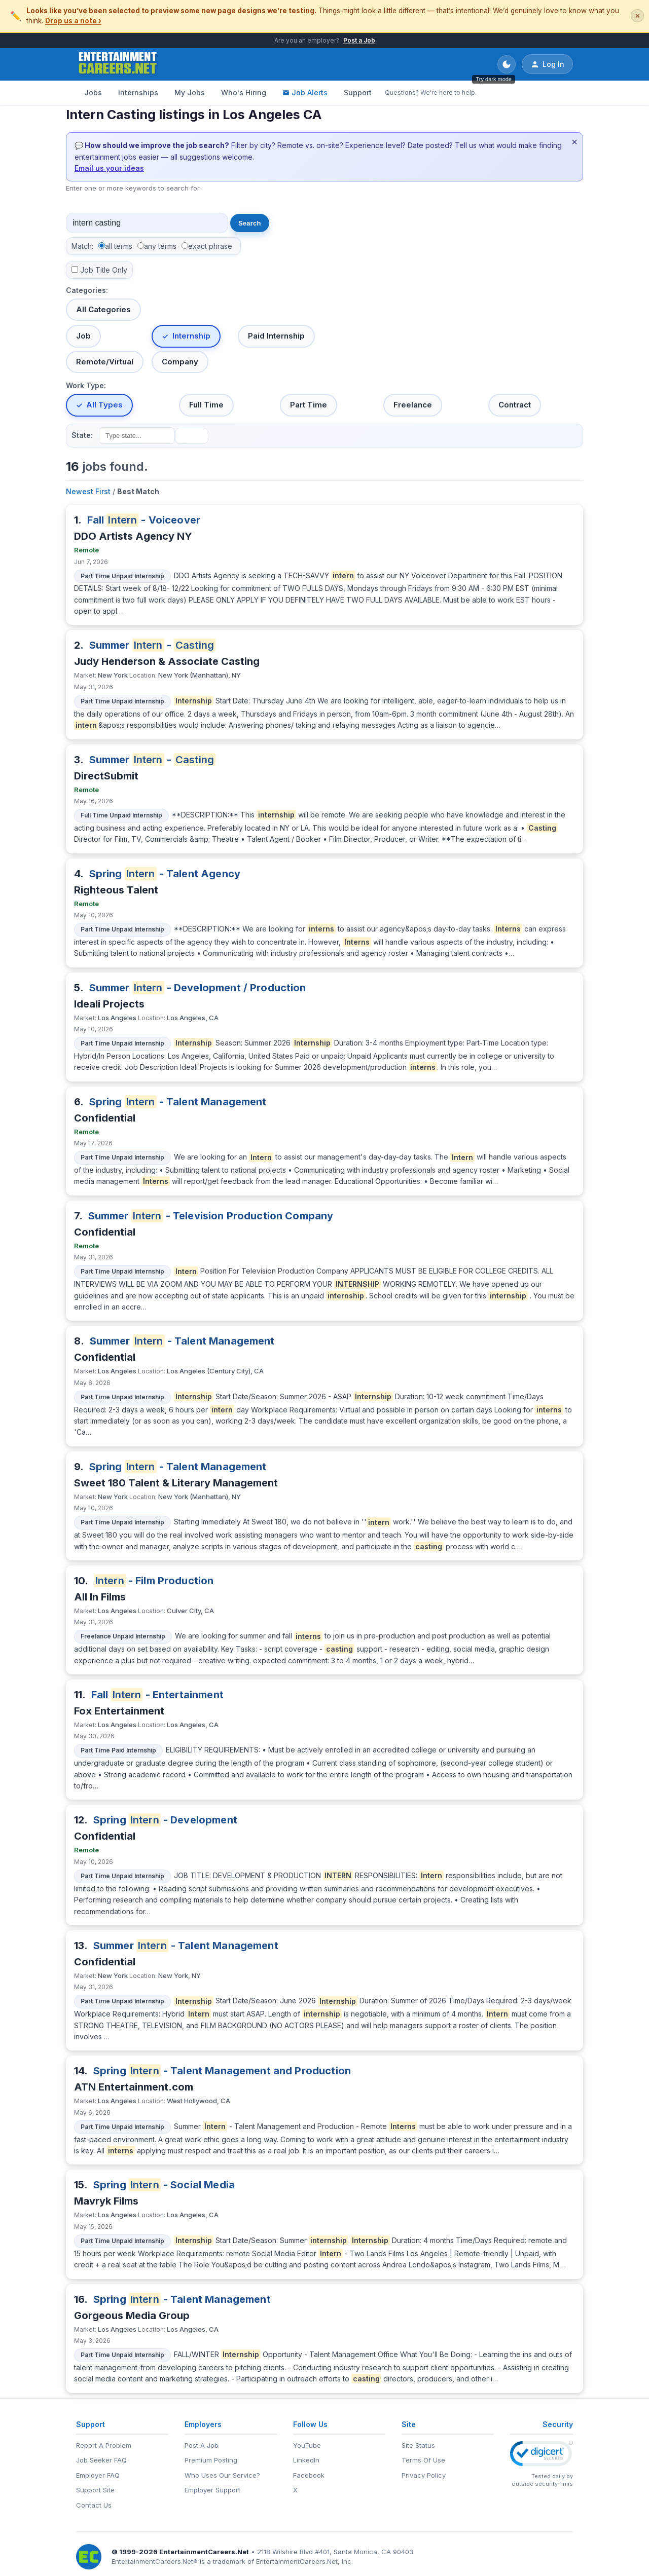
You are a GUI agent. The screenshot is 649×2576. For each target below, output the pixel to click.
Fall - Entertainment (157, 1694)
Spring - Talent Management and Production (222, 2070)
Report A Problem (103, 2445)
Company (180, 361)
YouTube (307, 2445)
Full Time (206, 404)
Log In (547, 64)
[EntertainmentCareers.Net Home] (118, 64)
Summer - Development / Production (197, 987)
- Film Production (154, 1580)
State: (82, 435)
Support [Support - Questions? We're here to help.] (358, 92)
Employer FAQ (98, 2475)
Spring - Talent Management (178, 1101)
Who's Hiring (243, 92)
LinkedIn (306, 2460)
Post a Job (359, 40)
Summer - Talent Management (182, 1341)
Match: (82, 246)
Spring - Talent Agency (164, 873)
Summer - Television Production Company (211, 1215)
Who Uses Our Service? (222, 2475)
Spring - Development (165, 1819)
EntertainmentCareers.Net (204, 2552)
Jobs (93, 92)
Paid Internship (276, 336)
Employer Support (212, 2490)
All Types (104, 404)
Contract (514, 404)
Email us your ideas (109, 168)
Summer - (152, 645)
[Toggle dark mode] (506, 64)
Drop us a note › (73, 21)
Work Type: (86, 385)
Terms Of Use (423, 2460)
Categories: (87, 290)
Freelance (412, 404)
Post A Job (202, 2445)
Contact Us (94, 2505)
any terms (160, 246)
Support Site (95, 2490)
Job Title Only (103, 270)
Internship (191, 336)
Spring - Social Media (164, 2184)
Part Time (308, 404)
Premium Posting (211, 2460)
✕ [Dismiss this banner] (637, 16)
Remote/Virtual (104, 361)
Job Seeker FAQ (101, 2460)
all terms (118, 246)
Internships (138, 92)
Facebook (308, 2475)
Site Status (418, 2445)
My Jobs (189, 92)
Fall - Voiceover (143, 520)
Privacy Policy (424, 2475)
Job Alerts (305, 92)
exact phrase (210, 246)
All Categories (103, 309)
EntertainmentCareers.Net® (155, 2561)
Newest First (88, 491)
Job (83, 336)
